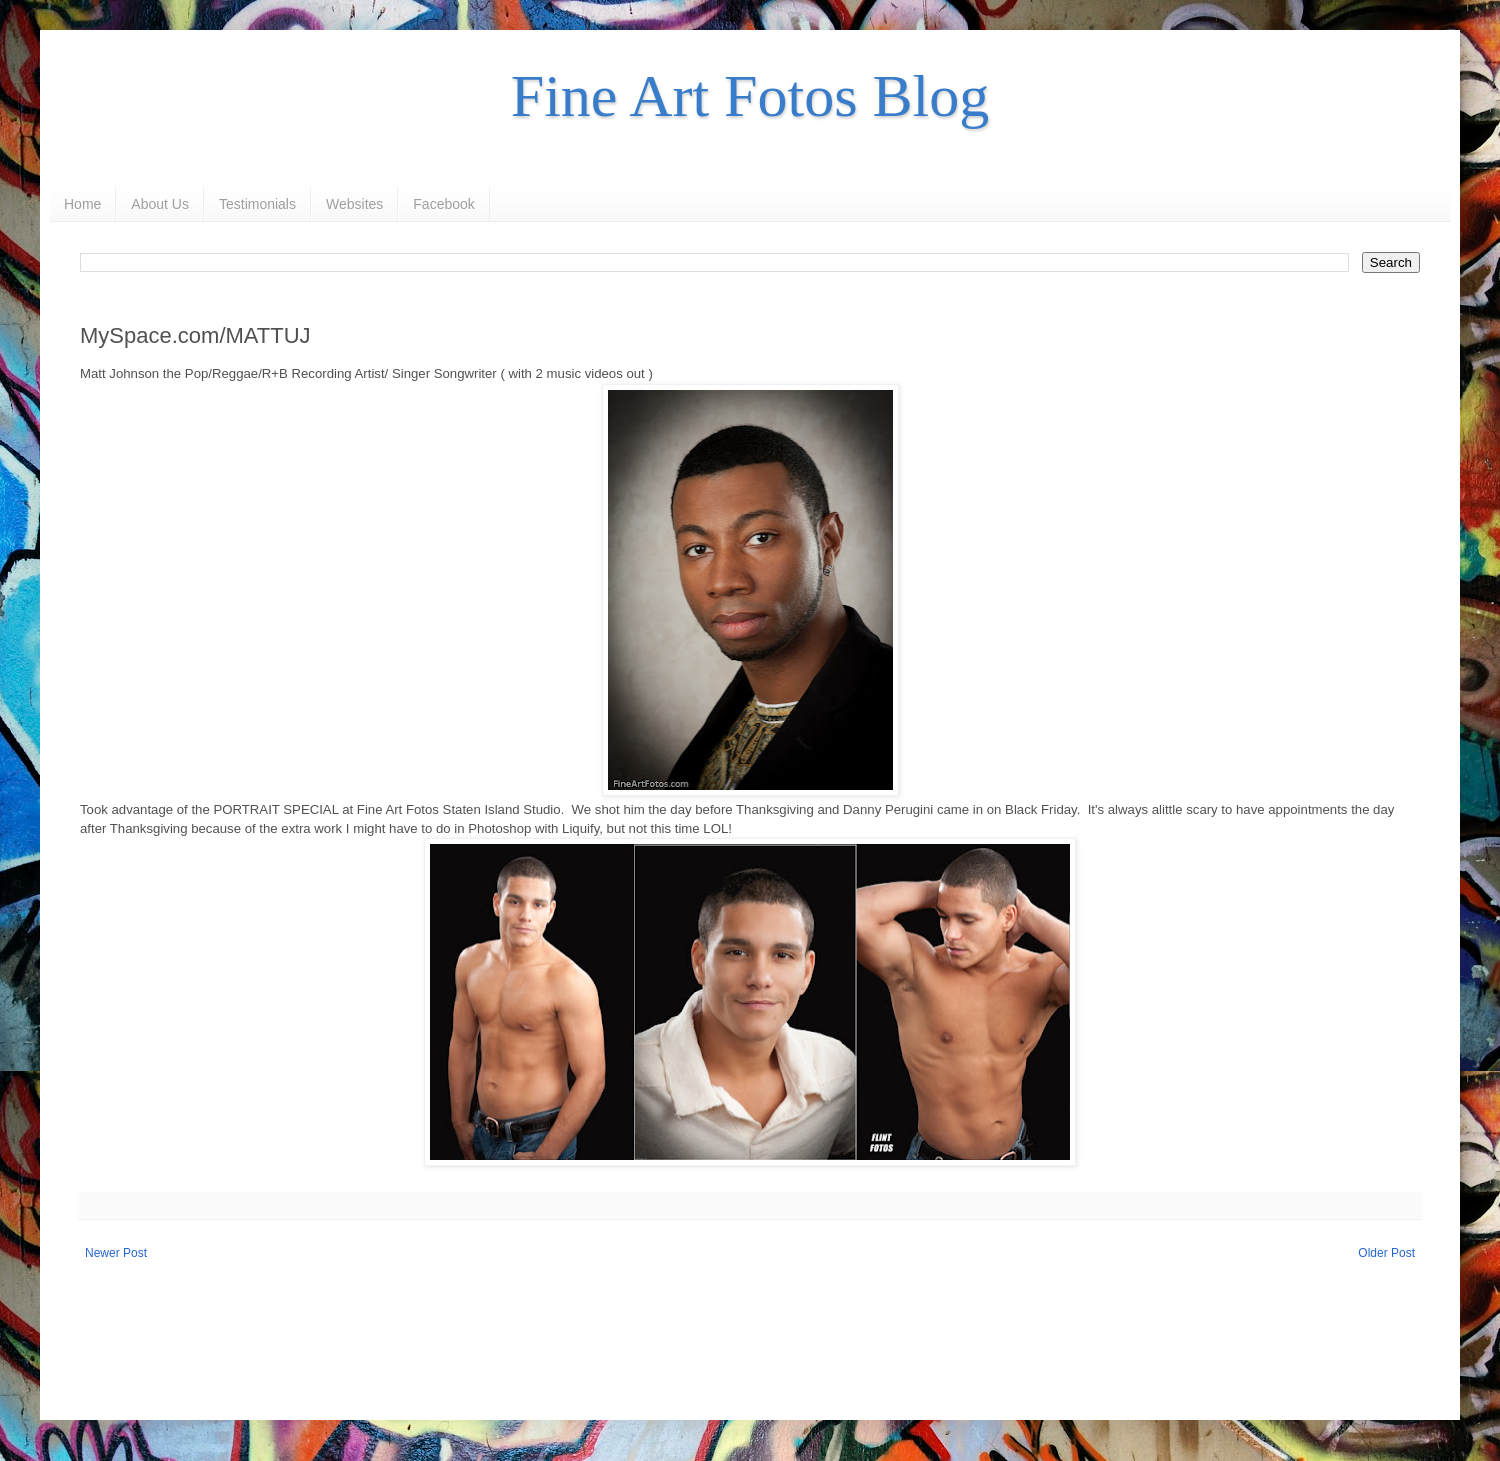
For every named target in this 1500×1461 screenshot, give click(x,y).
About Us (160, 204)
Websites (354, 204)
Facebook (443, 204)
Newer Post (116, 1253)
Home (82, 204)
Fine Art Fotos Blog (750, 96)
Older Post (1386, 1253)
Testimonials (257, 204)
